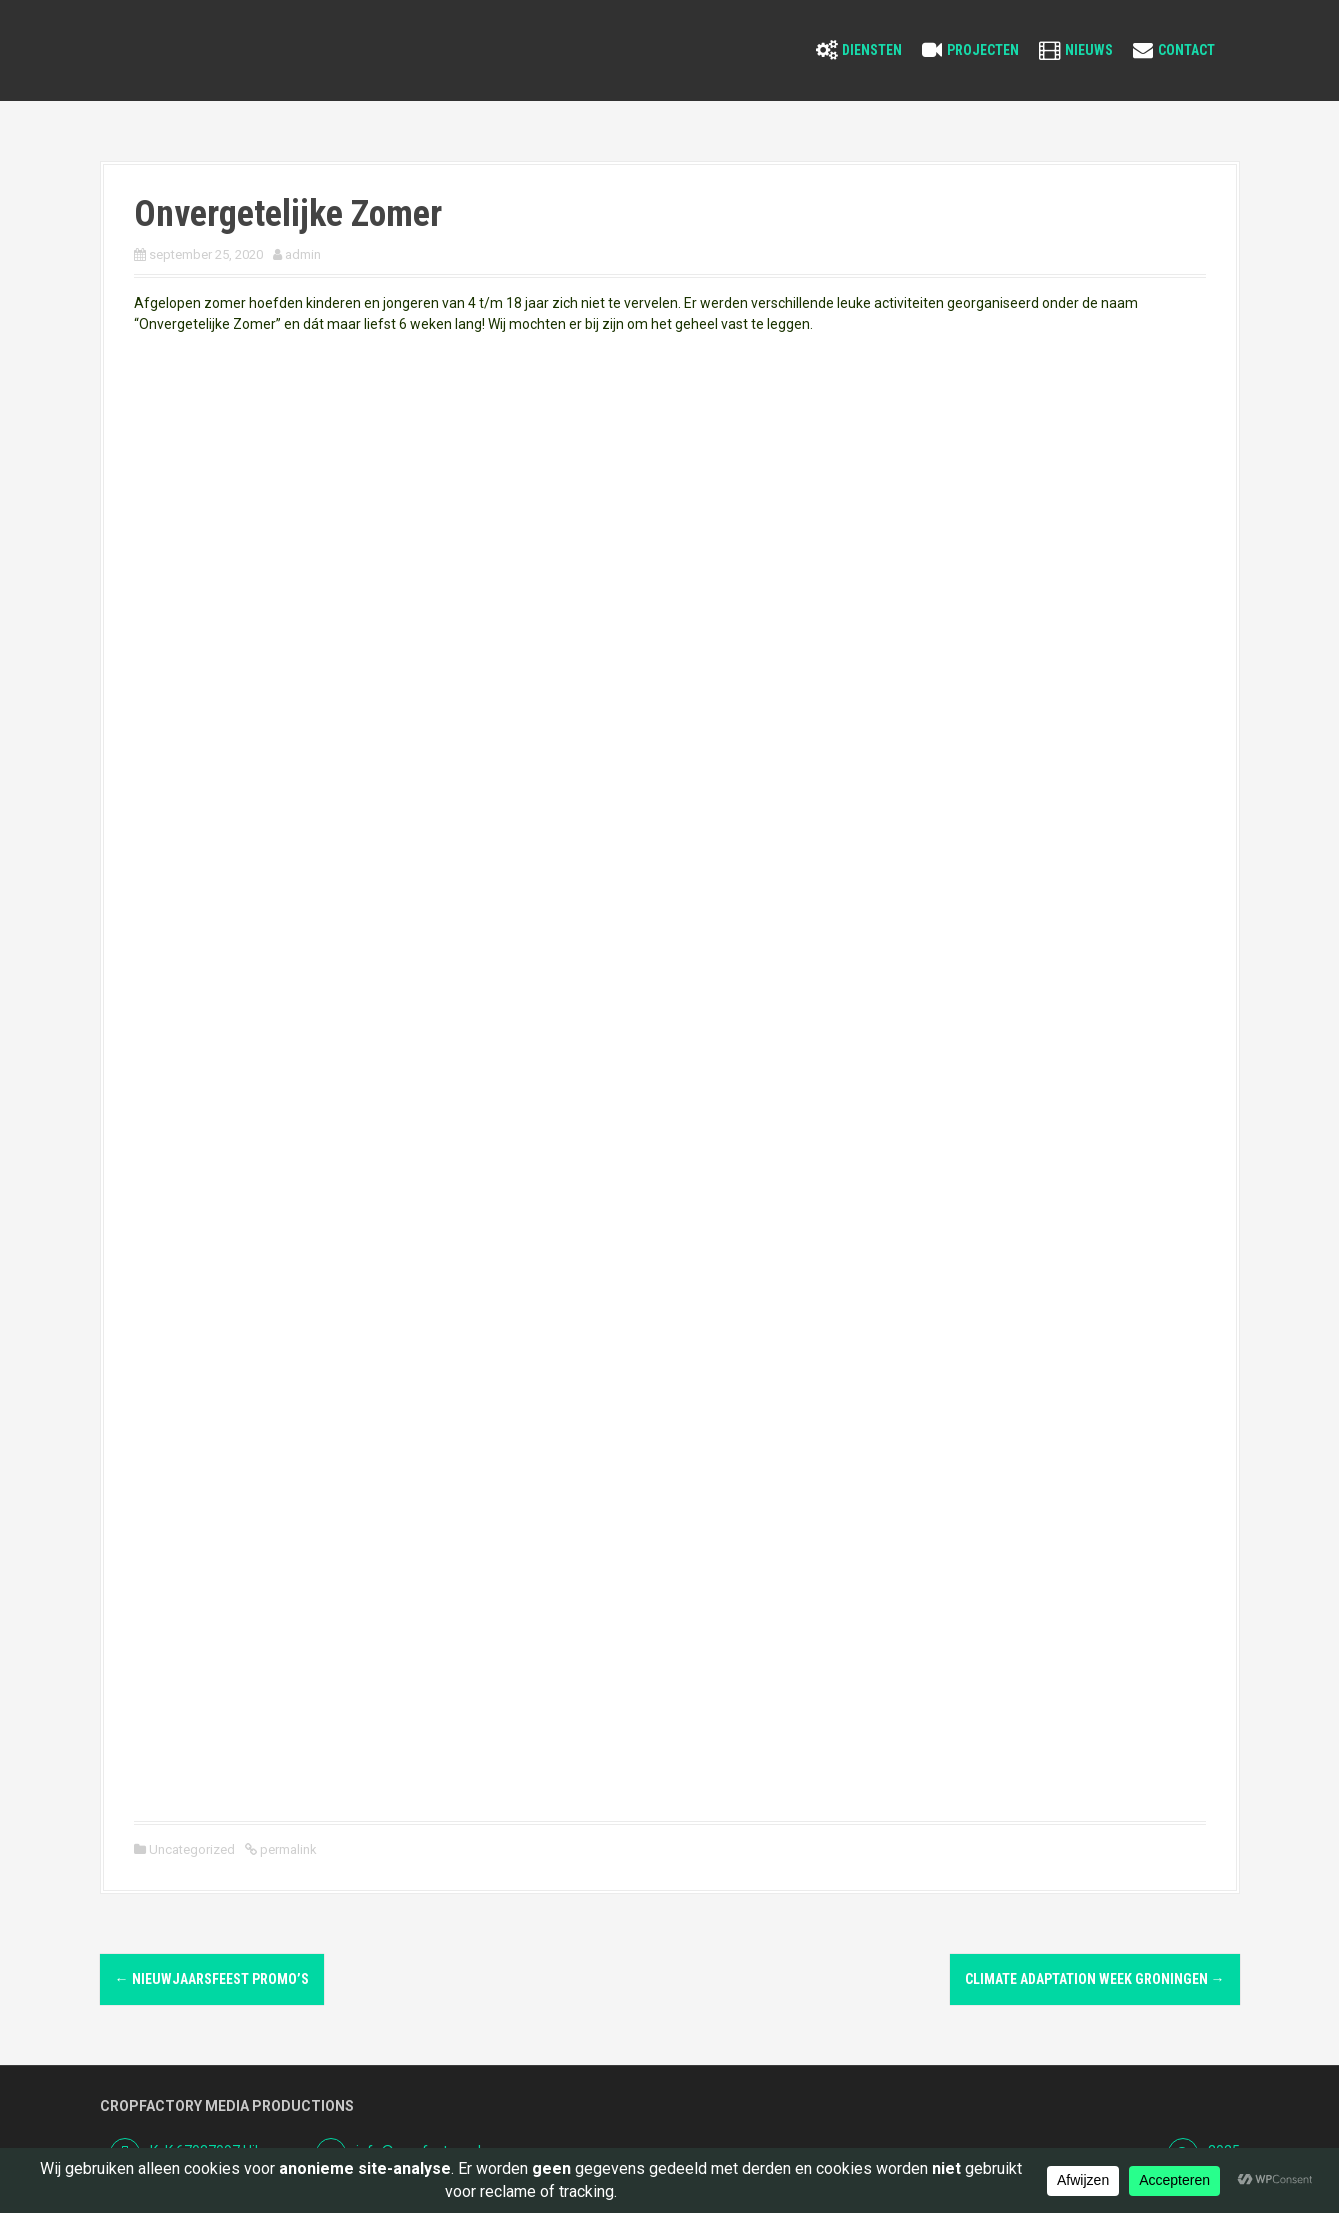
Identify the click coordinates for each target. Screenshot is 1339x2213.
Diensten (872, 50)
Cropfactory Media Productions (227, 2106)
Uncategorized (192, 1849)
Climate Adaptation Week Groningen (1095, 1979)
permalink (287, 1849)
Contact (1186, 50)
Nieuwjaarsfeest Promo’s (212, 1979)
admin (303, 254)
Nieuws (1089, 50)
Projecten (983, 50)
